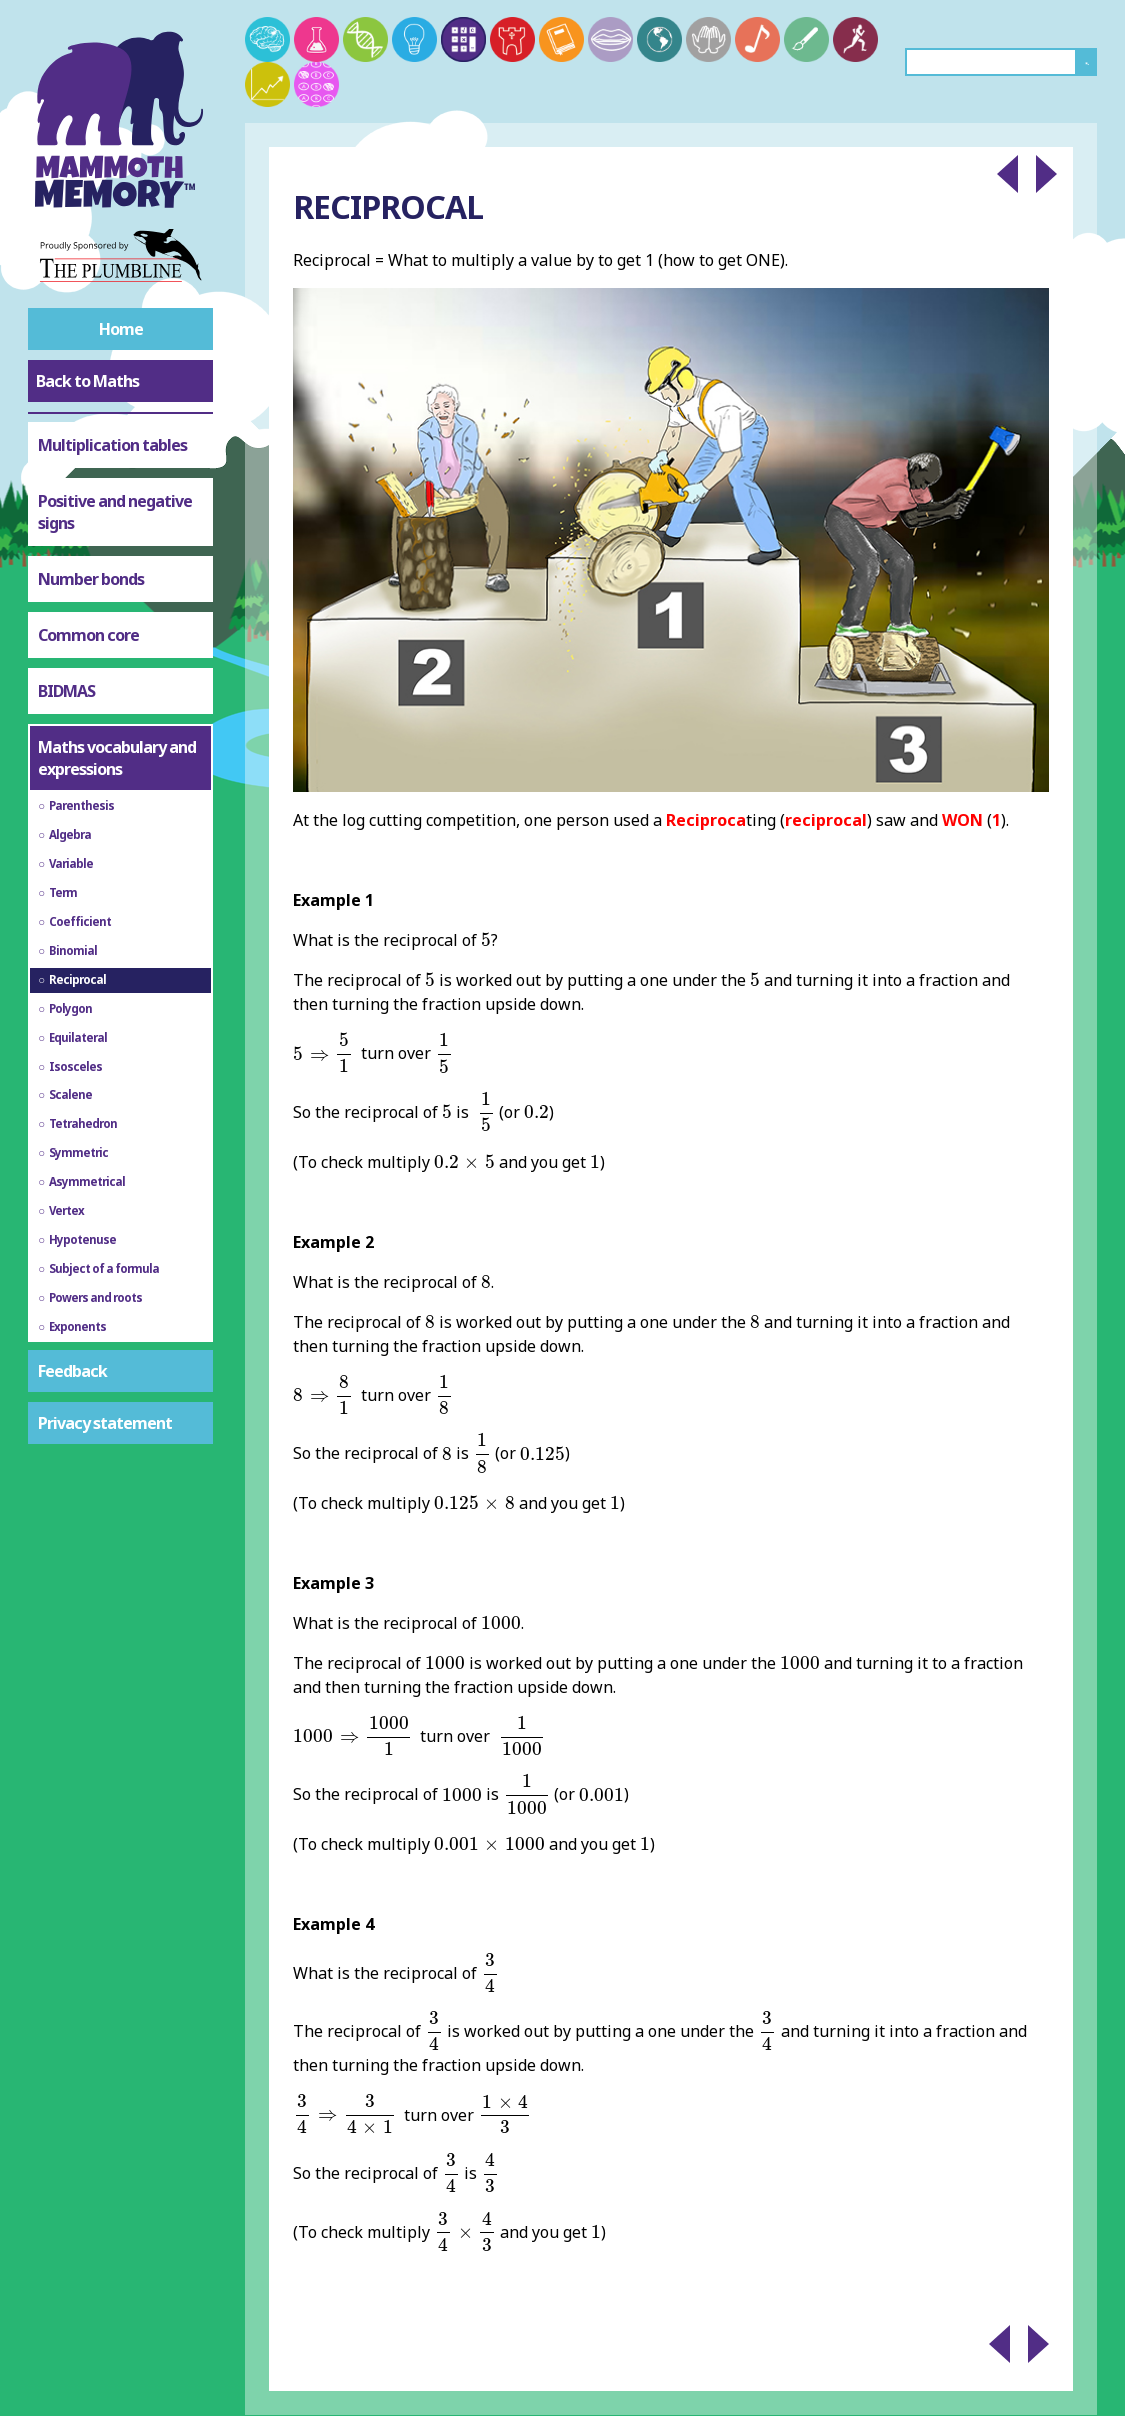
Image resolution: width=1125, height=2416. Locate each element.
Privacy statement (105, 1423)
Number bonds (91, 579)
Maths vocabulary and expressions (117, 758)
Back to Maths (87, 381)
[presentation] (486, 940)
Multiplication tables (112, 445)
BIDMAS (66, 691)
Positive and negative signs (115, 512)
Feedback (72, 1371)
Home (121, 329)
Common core (88, 635)
